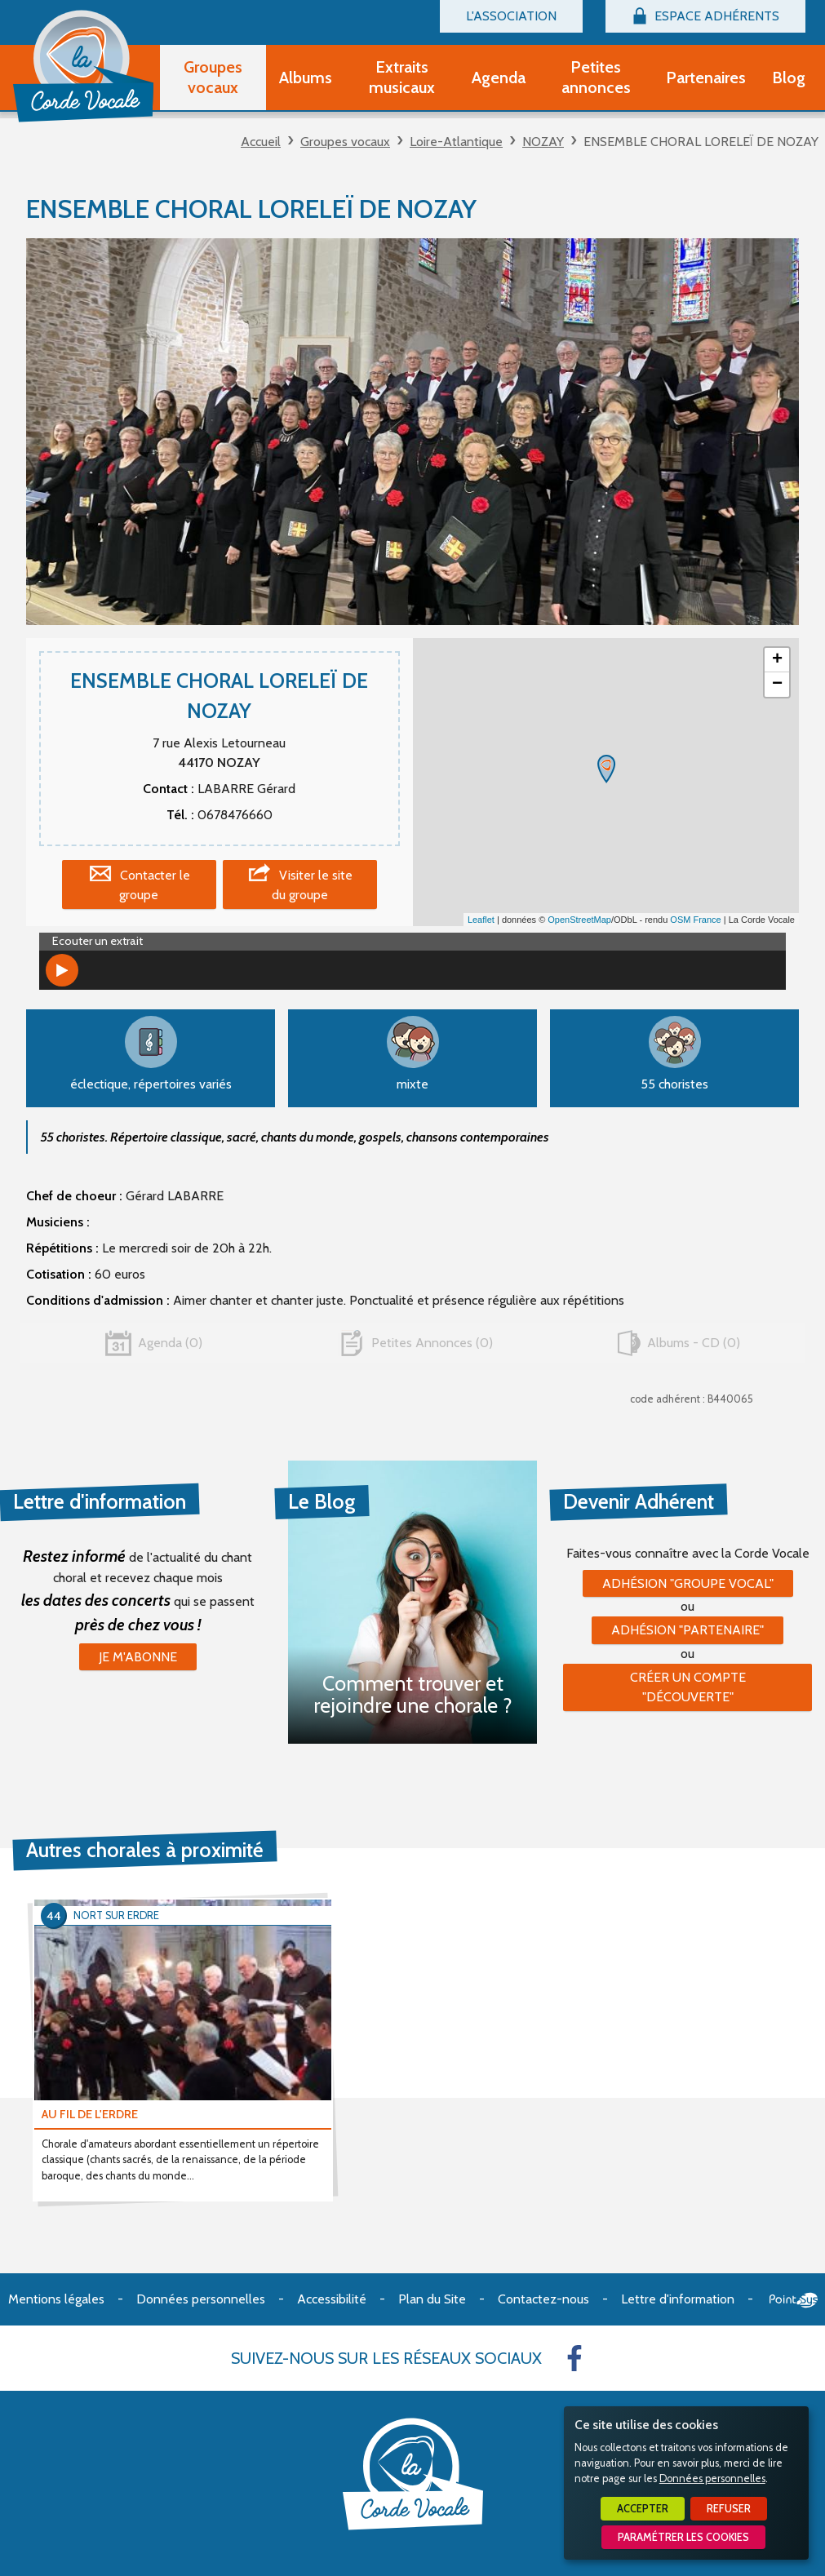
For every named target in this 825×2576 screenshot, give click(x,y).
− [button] (777, 684)
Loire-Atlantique (456, 141)
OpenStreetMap (579, 919)
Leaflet (481, 919)
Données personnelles (712, 2478)
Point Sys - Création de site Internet (794, 2300)
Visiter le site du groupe (312, 884)
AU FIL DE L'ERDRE (90, 2114)
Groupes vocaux (345, 141)
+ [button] (777, 660)
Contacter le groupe (154, 884)
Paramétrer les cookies (683, 2537)
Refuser (729, 2509)
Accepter (642, 2509)
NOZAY (543, 141)
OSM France (695, 919)
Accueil (261, 141)
